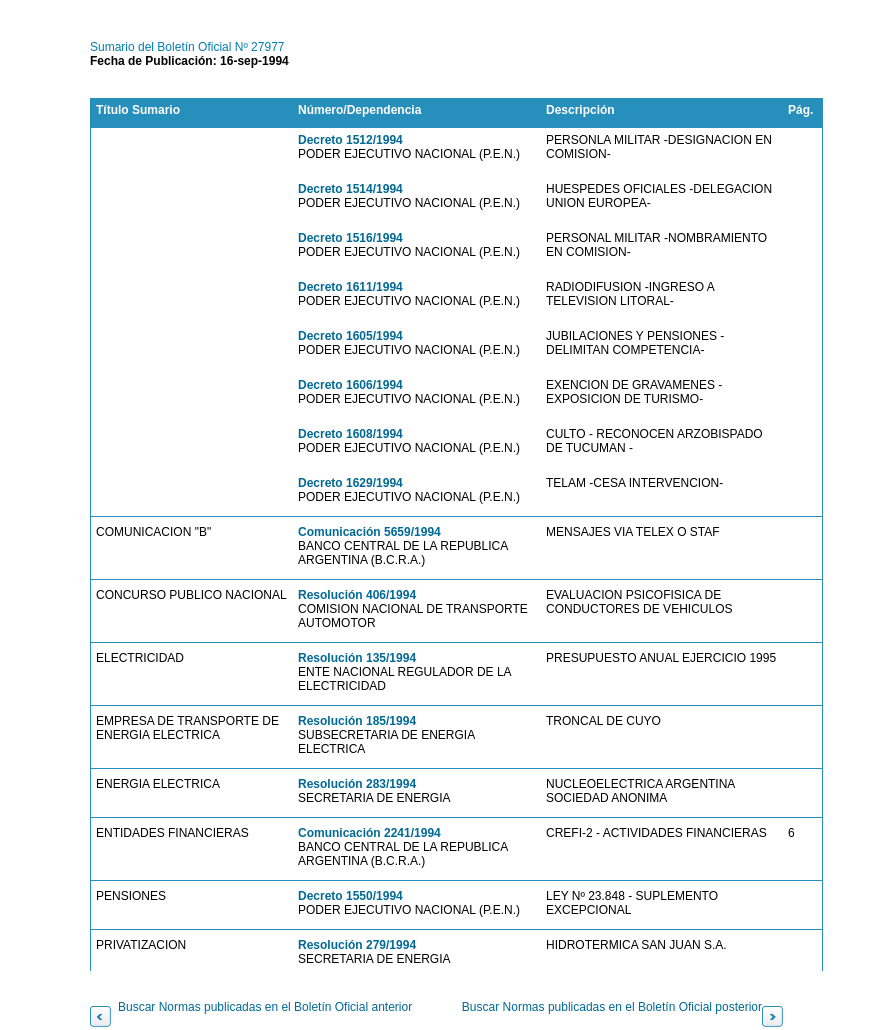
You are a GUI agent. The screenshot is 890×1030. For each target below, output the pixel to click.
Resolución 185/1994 (357, 721)
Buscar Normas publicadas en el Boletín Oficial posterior (612, 1007)
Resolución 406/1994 (357, 595)
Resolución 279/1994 (357, 945)
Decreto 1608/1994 (350, 434)
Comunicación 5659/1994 (369, 532)
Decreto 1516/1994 (350, 238)
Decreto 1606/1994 (350, 385)
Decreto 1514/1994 (350, 189)
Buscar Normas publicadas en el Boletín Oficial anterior (265, 1007)
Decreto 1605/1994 (350, 336)
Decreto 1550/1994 (350, 896)
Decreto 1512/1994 (350, 140)
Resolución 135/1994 (357, 658)
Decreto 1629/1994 (350, 483)
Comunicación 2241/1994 (369, 833)
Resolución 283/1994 (357, 784)
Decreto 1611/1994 (350, 287)
